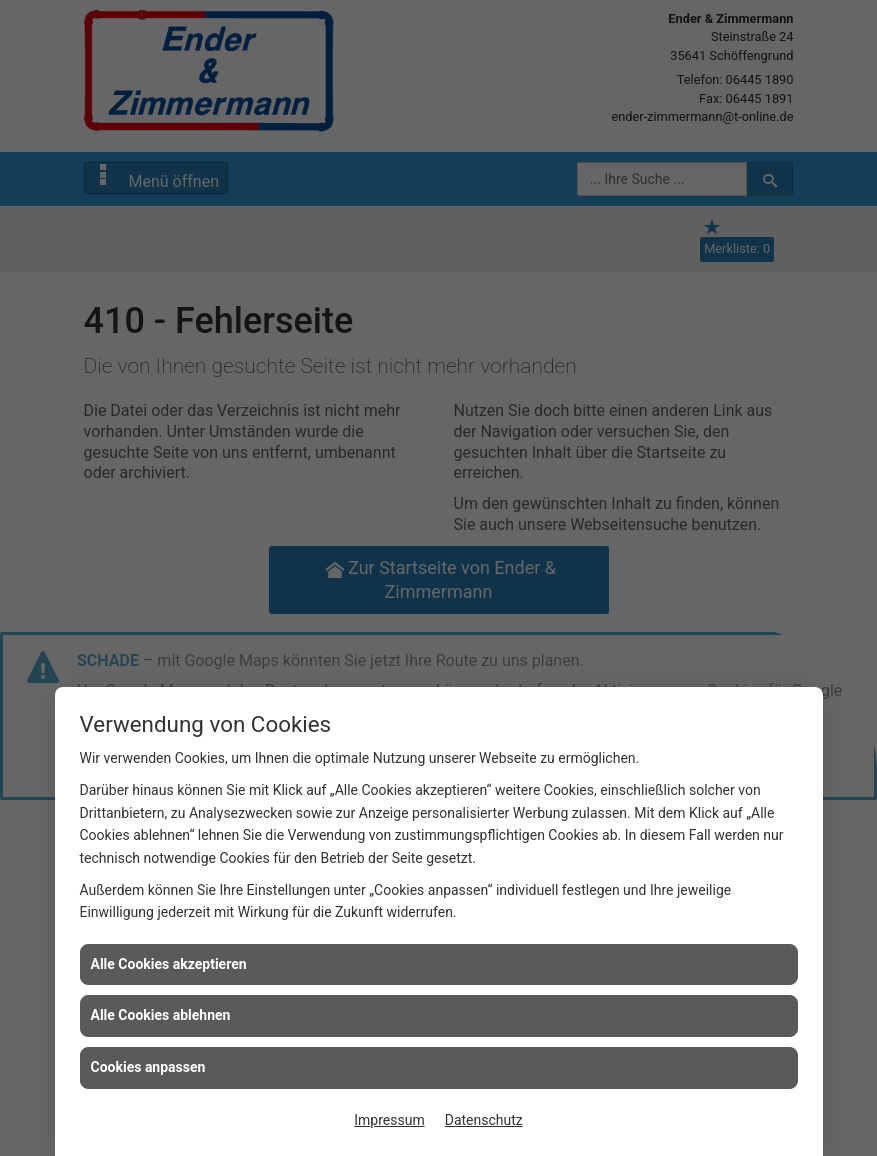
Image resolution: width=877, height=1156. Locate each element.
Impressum (389, 1120)
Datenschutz (484, 1120)
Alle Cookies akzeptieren (169, 964)
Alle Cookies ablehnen (161, 1015)
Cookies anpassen (148, 1067)
